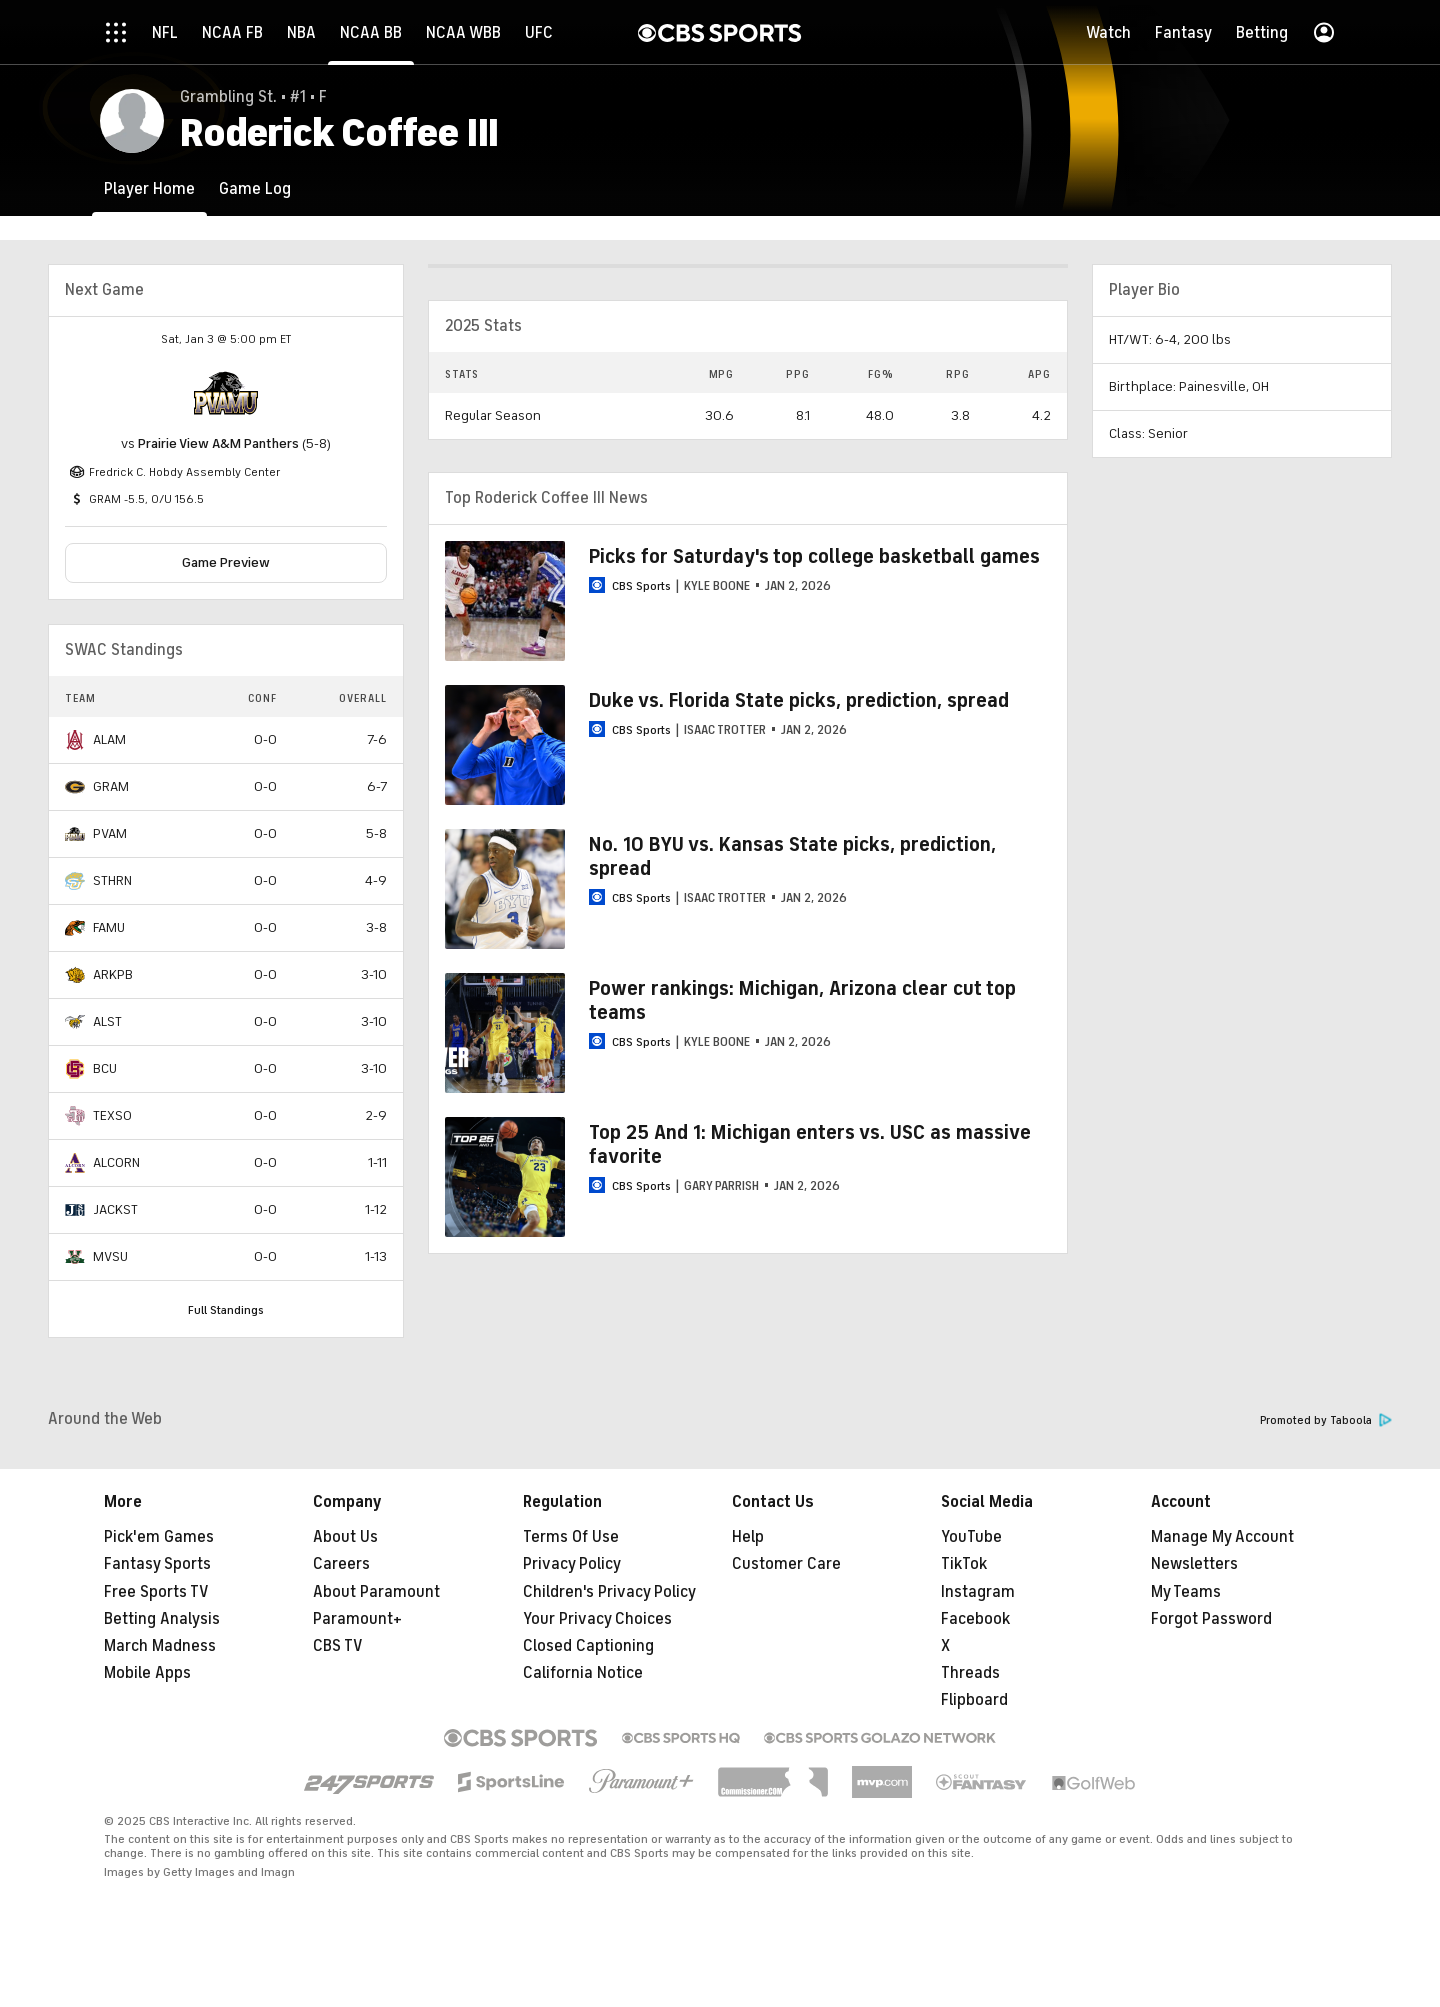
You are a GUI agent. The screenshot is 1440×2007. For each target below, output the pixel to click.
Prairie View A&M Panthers (218, 443)
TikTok (964, 1564)
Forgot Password (1211, 1619)
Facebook (975, 1619)
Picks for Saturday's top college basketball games (814, 556)
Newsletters (1194, 1564)
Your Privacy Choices (597, 1619)
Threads (970, 1673)
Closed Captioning (588, 1646)
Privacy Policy (572, 1564)
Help (748, 1537)
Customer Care (786, 1564)
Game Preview (226, 562)
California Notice (583, 1673)
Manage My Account (1222, 1537)
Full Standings (226, 1310)
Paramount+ (357, 1619)
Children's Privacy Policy (609, 1592)
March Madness (160, 1646)
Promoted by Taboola (1326, 1420)
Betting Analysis (162, 1619)
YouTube (971, 1537)
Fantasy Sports (157, 1564)
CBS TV (338, 1646)
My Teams (1186, 1592)
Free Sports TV (156, 1592)
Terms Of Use (571, 1537)
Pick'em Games (159, 1537)
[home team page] (226, 393)
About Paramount (376, 1592)
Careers (341, 1564)
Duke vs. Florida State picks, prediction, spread (799, 700)
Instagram (978, 1592)
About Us (345, 1537)
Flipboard (974, 1700)
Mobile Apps (147, 1673)
